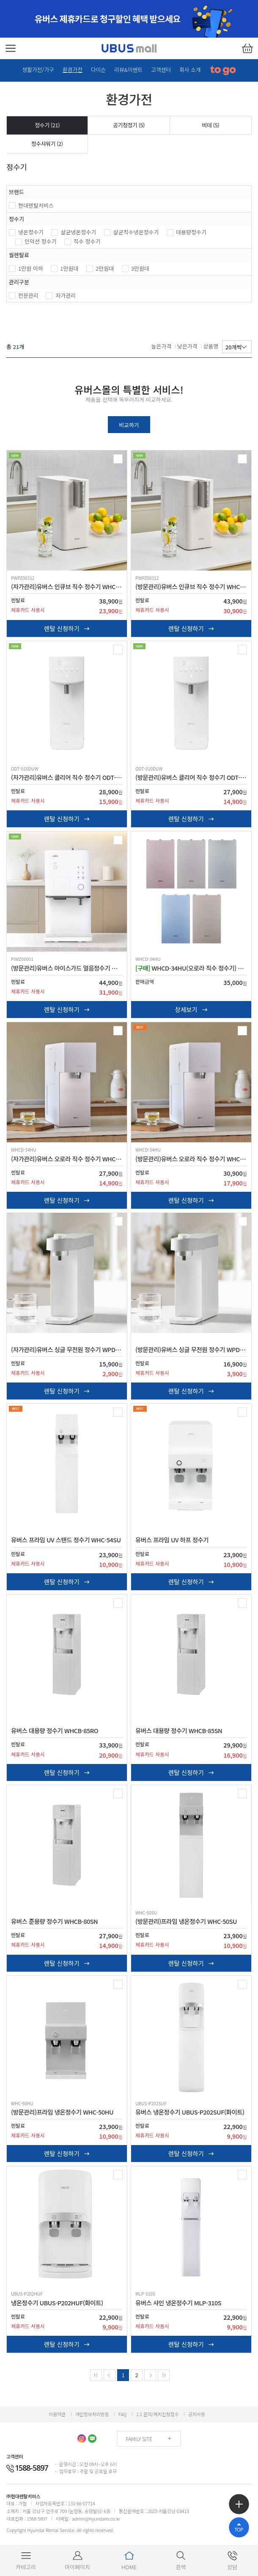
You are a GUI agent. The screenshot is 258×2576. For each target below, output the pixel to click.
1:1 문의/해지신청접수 (157, 2420)
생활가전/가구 (38, 70)
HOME (129, 2560)
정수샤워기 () (47, 144)
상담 (232, 2560)
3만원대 (140, 268)
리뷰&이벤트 (128, 70)
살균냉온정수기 (78, 232)
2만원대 (105, 268)
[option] (129, 19)
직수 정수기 (87, 241)
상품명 (210, 346)
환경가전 (72, 70)
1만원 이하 (30, 268)
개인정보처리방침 (92, 2420)
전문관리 (28, 295)
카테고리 (26, 2560)
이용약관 (57, 2420)
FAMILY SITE (139, 2445)
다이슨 (98, 70)
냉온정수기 (31, 232)
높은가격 (161, 346)
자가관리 (65, 295)
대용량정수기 (191, 232)
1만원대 (69, 268)
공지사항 (196, 2420)
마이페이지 (77, 2560)
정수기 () (47, 125)
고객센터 (161, 70)
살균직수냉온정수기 (136, 232)
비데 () (211, 125)
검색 (181, 2560)
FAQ (122, 2420)
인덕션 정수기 (40, 241)
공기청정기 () (129, 125)
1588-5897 (27, 2474)
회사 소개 (189, 70)
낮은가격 (187, 346)
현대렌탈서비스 (36, 205)
